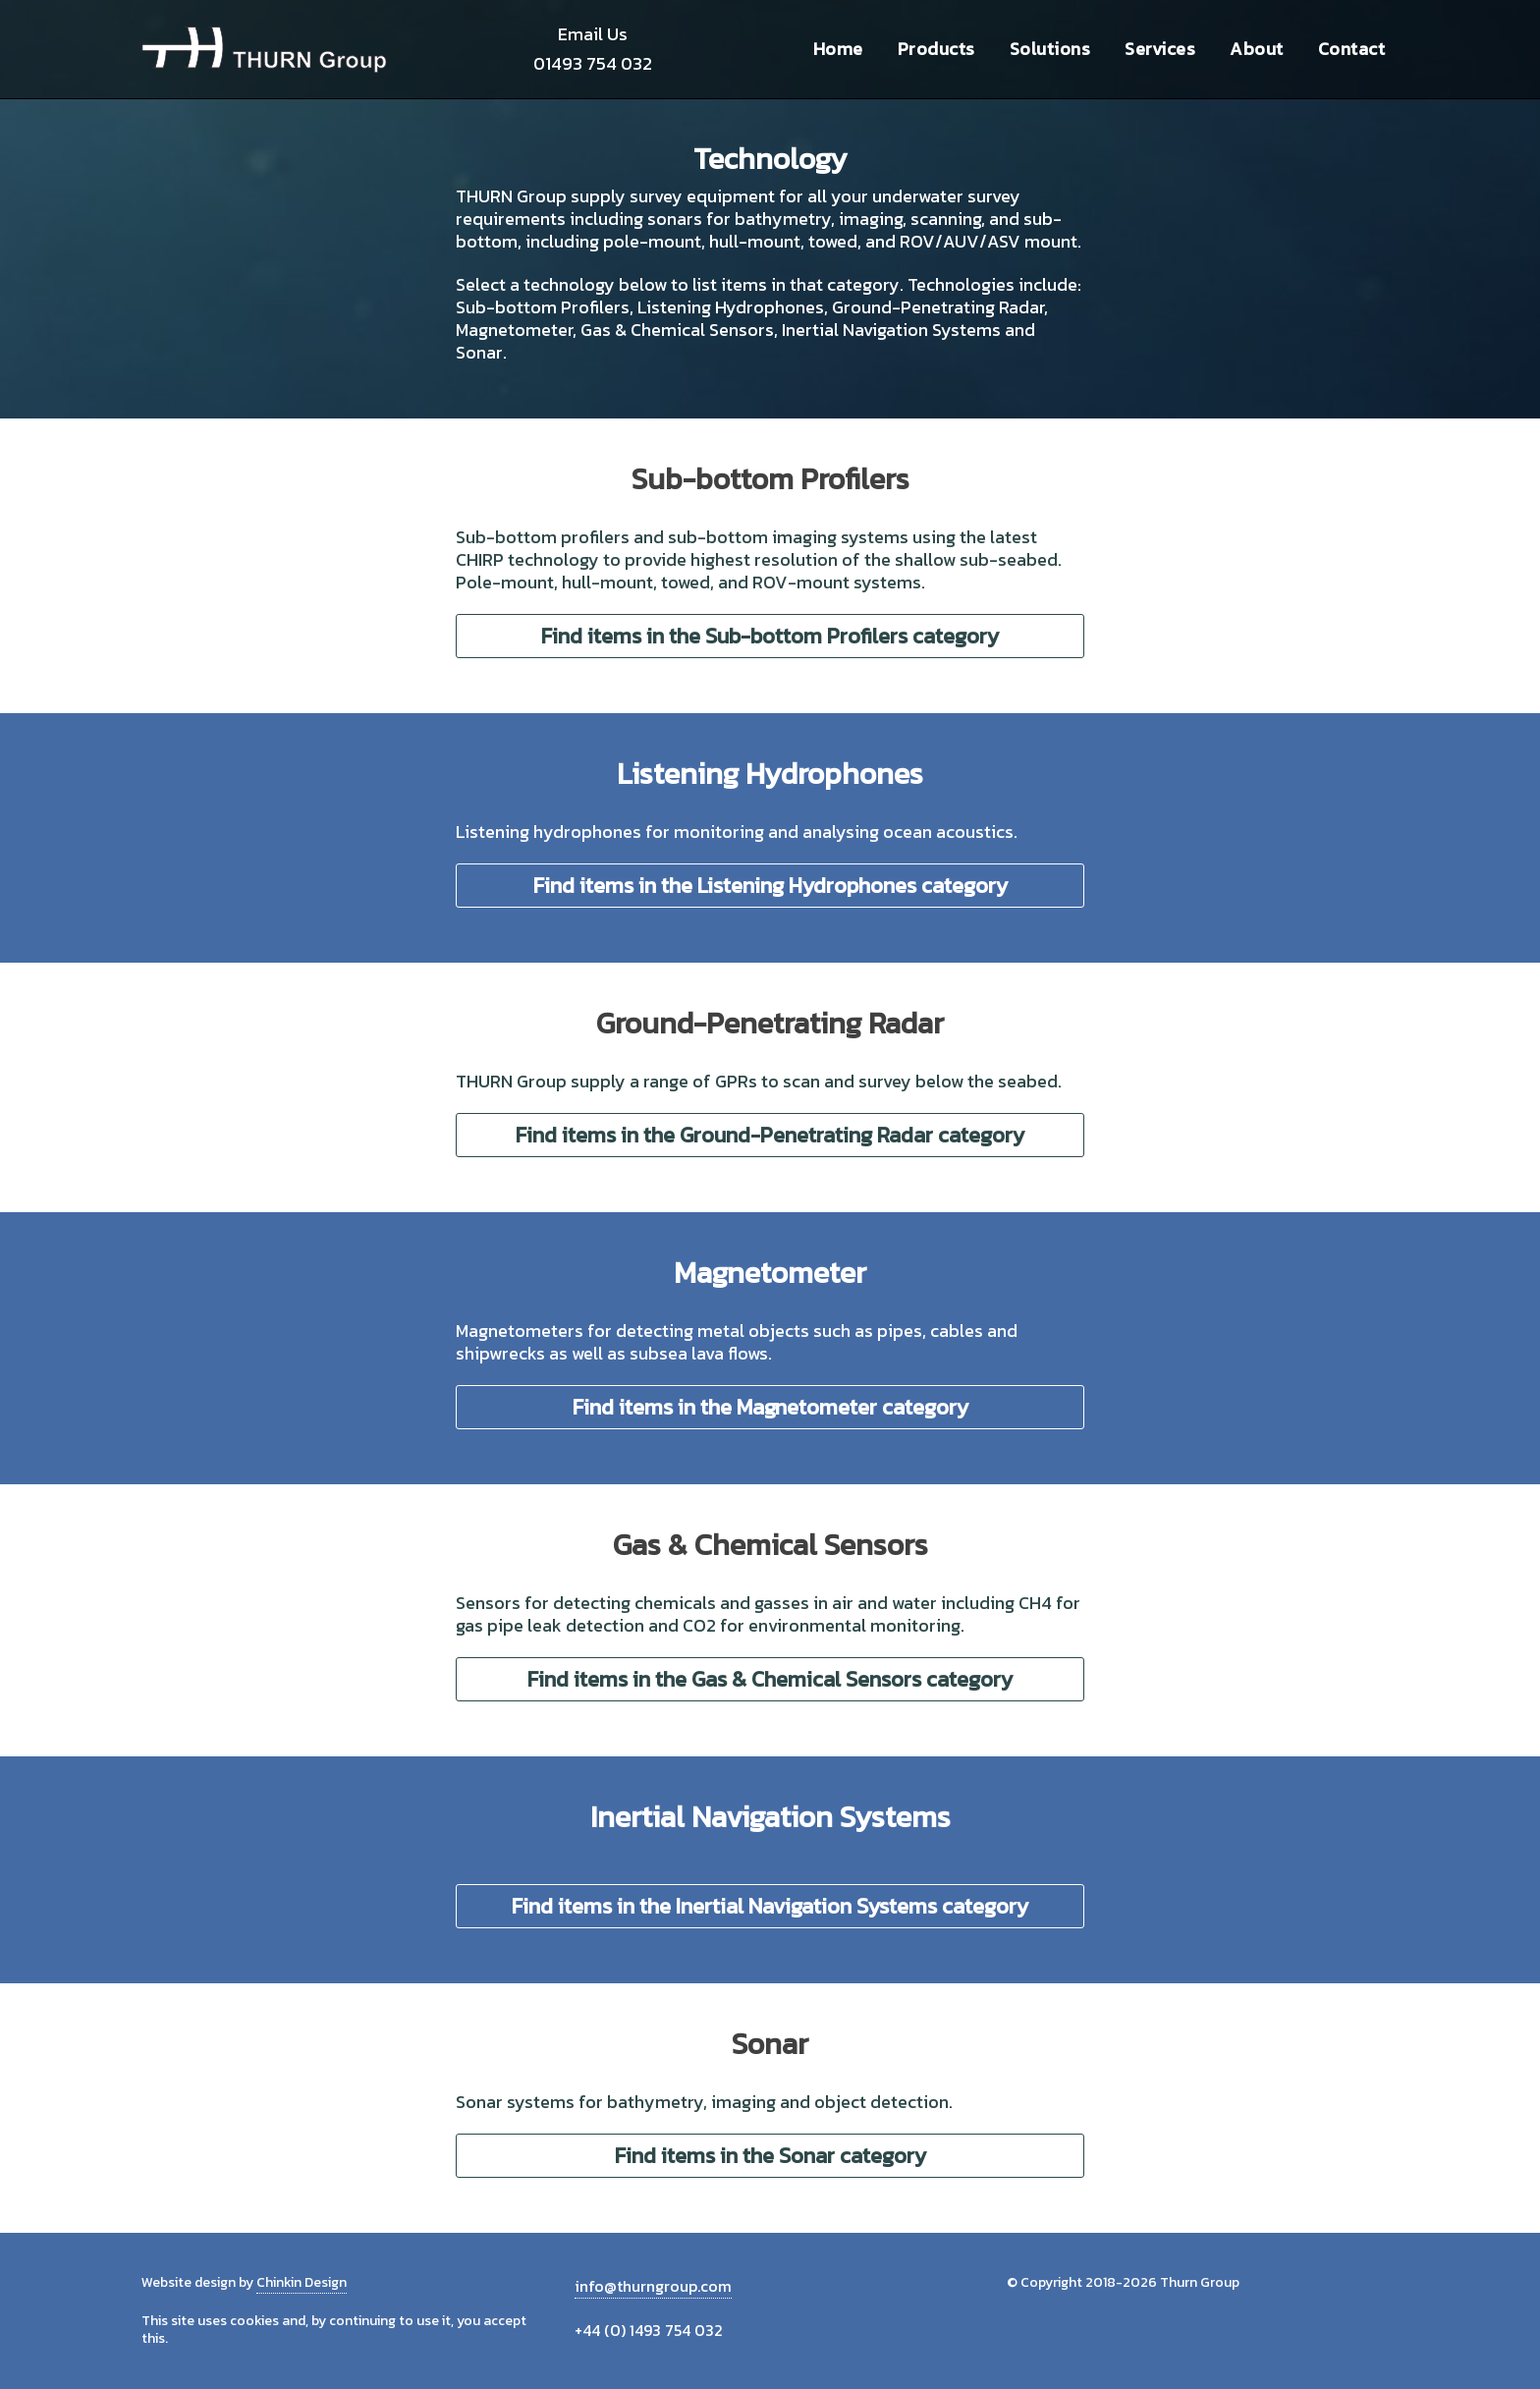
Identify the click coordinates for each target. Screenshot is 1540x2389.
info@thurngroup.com (653, 2286)
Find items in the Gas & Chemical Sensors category (770, 1679)
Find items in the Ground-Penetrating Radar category (770, 1135)
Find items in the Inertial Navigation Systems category (770, 1906)
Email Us (593, 34)
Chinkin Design (301, 2282)
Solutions (1050, 48)
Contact (1352, 48)
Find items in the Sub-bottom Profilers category (770, 636)
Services (1160, 48)
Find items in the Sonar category (770, 2155)
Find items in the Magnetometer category (770, 1407)
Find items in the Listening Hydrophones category (770, 885)
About (1257, 48)
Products (936, 48)
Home (838, 48)
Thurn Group (264, 49)
